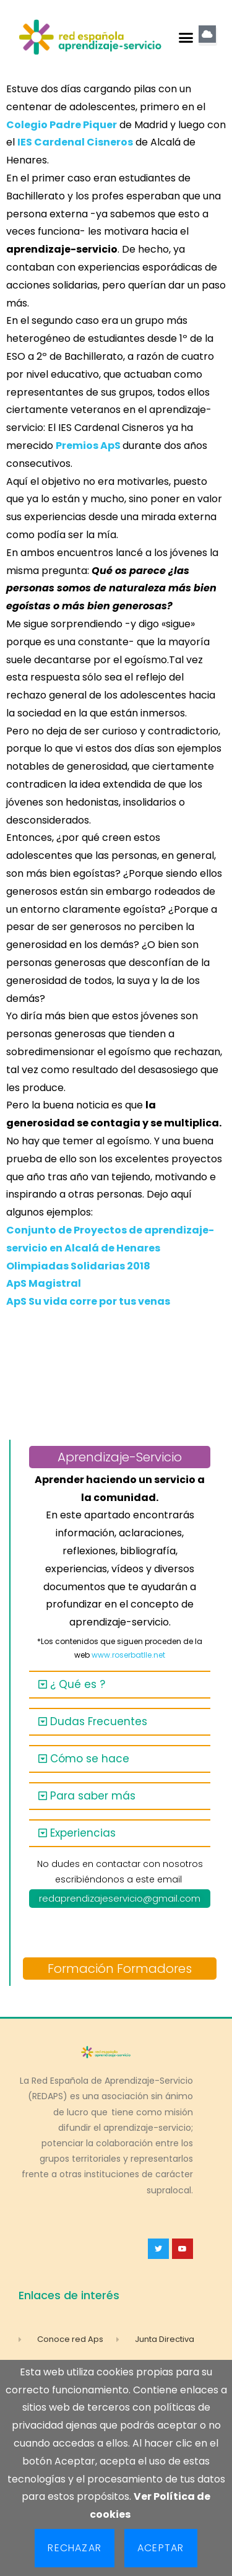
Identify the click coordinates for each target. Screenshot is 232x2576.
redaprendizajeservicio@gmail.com (119, 1898)
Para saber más (92, 1795)
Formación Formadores (120, 1968)
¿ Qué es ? (77, 1684)
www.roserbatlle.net (128, 1655)
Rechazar (74, 2548)
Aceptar (160, 2548)
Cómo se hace (89, 1758)
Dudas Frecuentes (98, 1721)
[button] (185, 37)
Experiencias (83, 1832)
